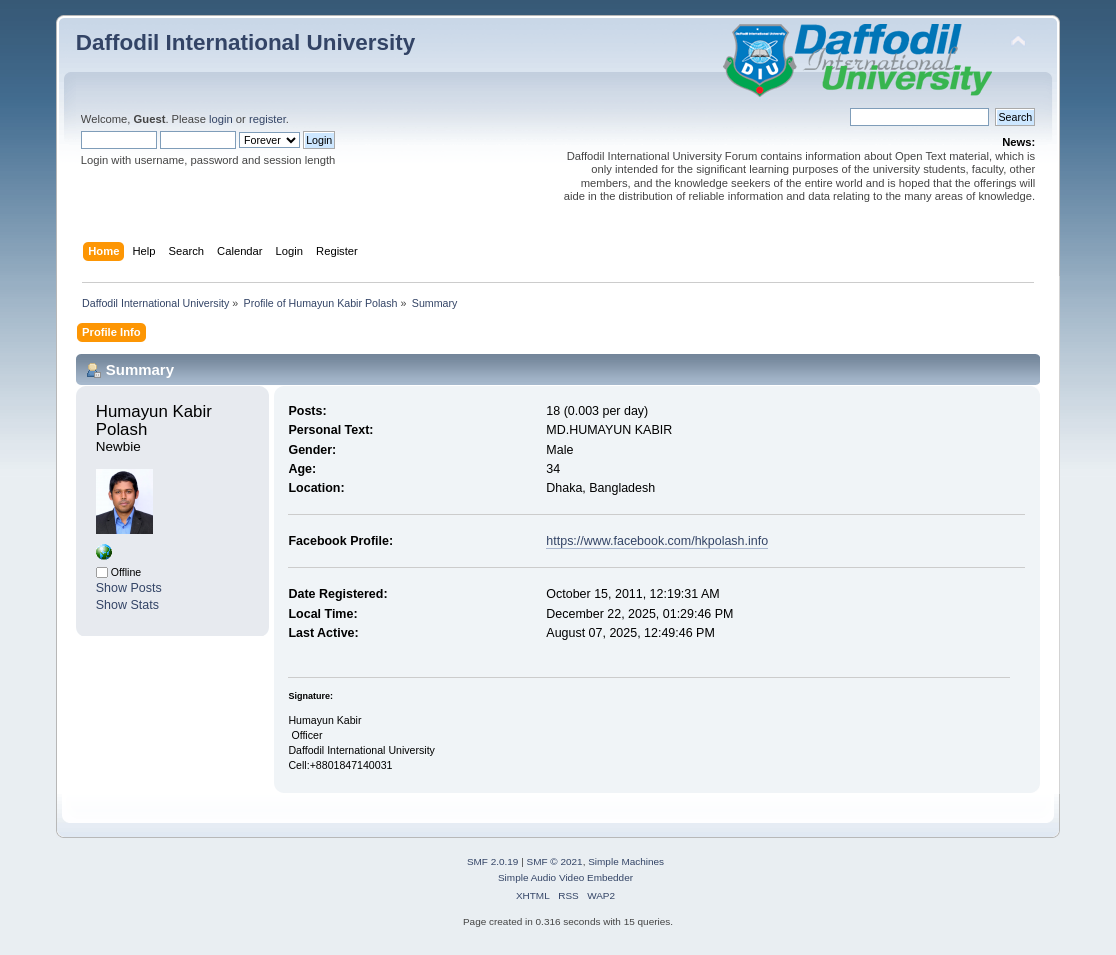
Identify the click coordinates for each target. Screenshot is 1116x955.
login (221, 119)
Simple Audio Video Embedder (565, 877)
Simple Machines (626, 861)
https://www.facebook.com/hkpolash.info (657, 541)
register (267, 119)
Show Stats (127, 605)
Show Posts (129, 588)
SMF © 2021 (555, 861)
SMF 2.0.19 (493, 861)
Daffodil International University (245, 42)
